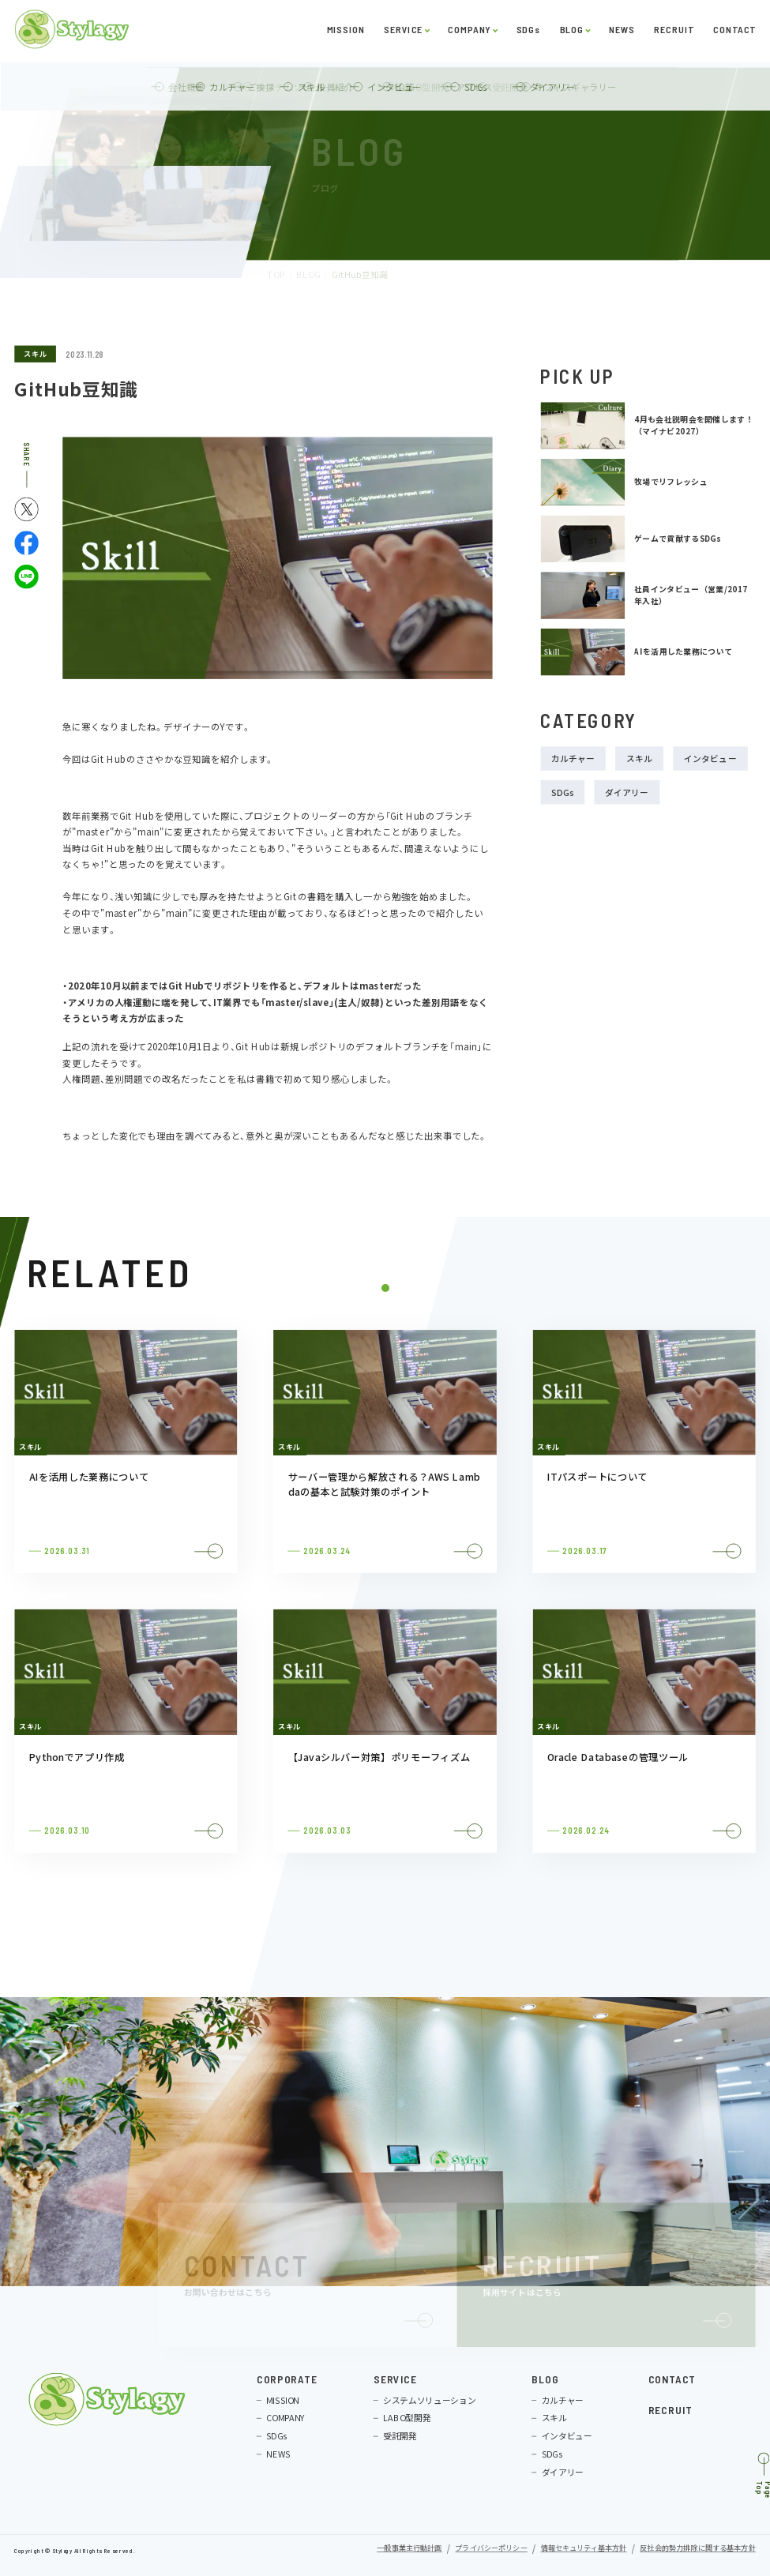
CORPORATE (287, 2379)
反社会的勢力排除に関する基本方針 (697, 2548)
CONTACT (734, 33)
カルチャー (573, 758)
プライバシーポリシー (491, 2548)
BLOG (571, 33)
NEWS (622, 33)
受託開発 (400, 2436)
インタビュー (710, 758)
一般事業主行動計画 (409, 2548)
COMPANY (469, 33)
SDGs (528, 33)
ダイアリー (627, 792)
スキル (35, 353)
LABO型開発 (406, 2418)
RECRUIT (673, 33)
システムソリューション (429, 2400)
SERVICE (403, 33)
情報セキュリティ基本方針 (584, 2548)
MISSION (345, 33)
